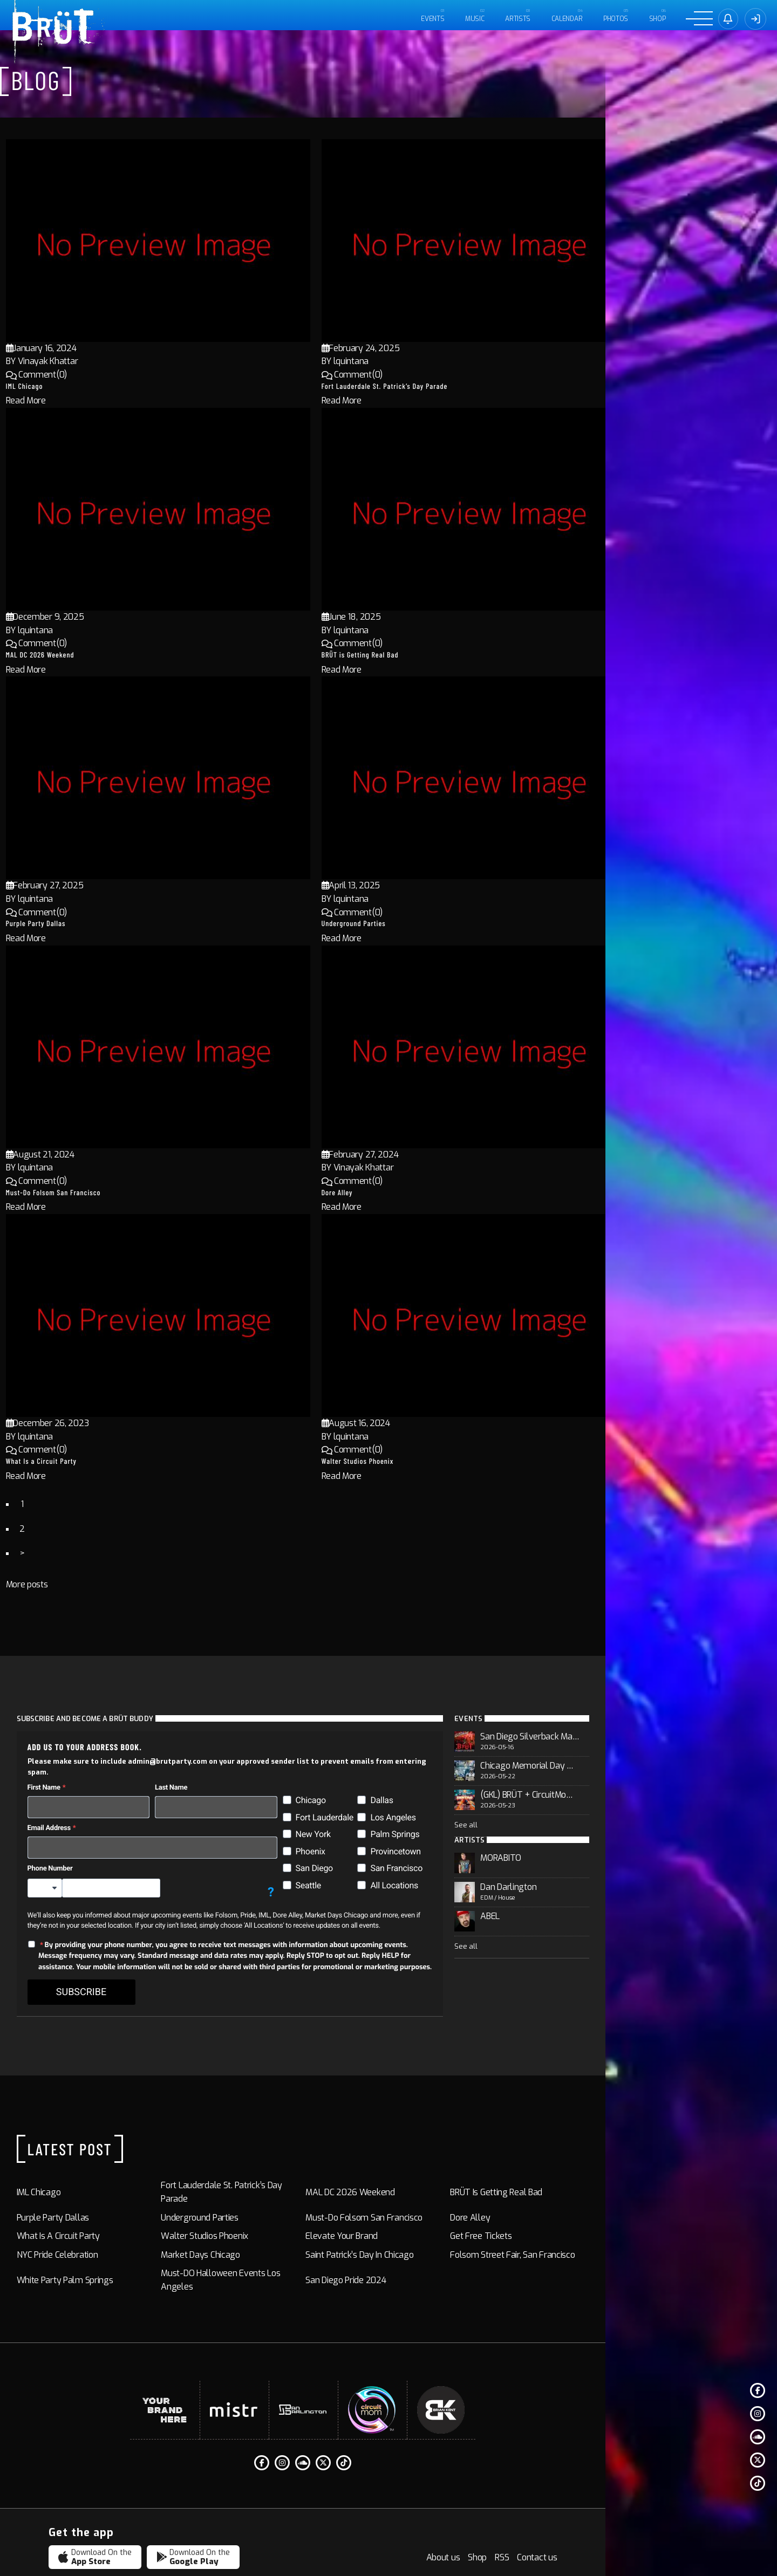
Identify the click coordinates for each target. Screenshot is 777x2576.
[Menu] (697, 19)
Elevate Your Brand (427, 2212)
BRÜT (132, 2553)
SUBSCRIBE (103, 1982)
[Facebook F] (757, 2390)
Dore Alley (410, 1192)
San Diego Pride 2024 (431, 2249)
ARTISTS (516, 19)
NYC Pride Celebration (79, 2231)
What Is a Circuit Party (114, 1460)
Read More (99, 400)
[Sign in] (727, 19)
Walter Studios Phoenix (430, 1460)
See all (583, 1827)
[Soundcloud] (757, 2436)
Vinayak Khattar (121, 361)
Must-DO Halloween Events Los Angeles (291, 2249)
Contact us (708, 2526)
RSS (673, 2526)
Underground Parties (426, 923)
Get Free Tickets (598, 2212)
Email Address (70, 1817)
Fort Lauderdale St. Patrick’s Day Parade (457, 385)
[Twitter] (757, 2460)
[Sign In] (755, 19)
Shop (656, 19)
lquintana (423, 361)
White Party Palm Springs (86, 2249)
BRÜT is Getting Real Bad (433, 654)
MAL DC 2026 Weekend (113, 654)
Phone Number (71, 1858)
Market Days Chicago (254, 2231)
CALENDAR (565, 19)
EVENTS (430, 19)
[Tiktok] (757, 2483)
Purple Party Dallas (109, 923)
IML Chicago (97, 385)
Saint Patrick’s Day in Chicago (445, 2231)
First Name (65, 1777)
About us (614, 2526)
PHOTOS (614, 19)
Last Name (223, 1777)
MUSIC (473, 19)
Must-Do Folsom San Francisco (126, 1192)
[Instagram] (757, 2413)
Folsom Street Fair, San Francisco (630, 2231)
